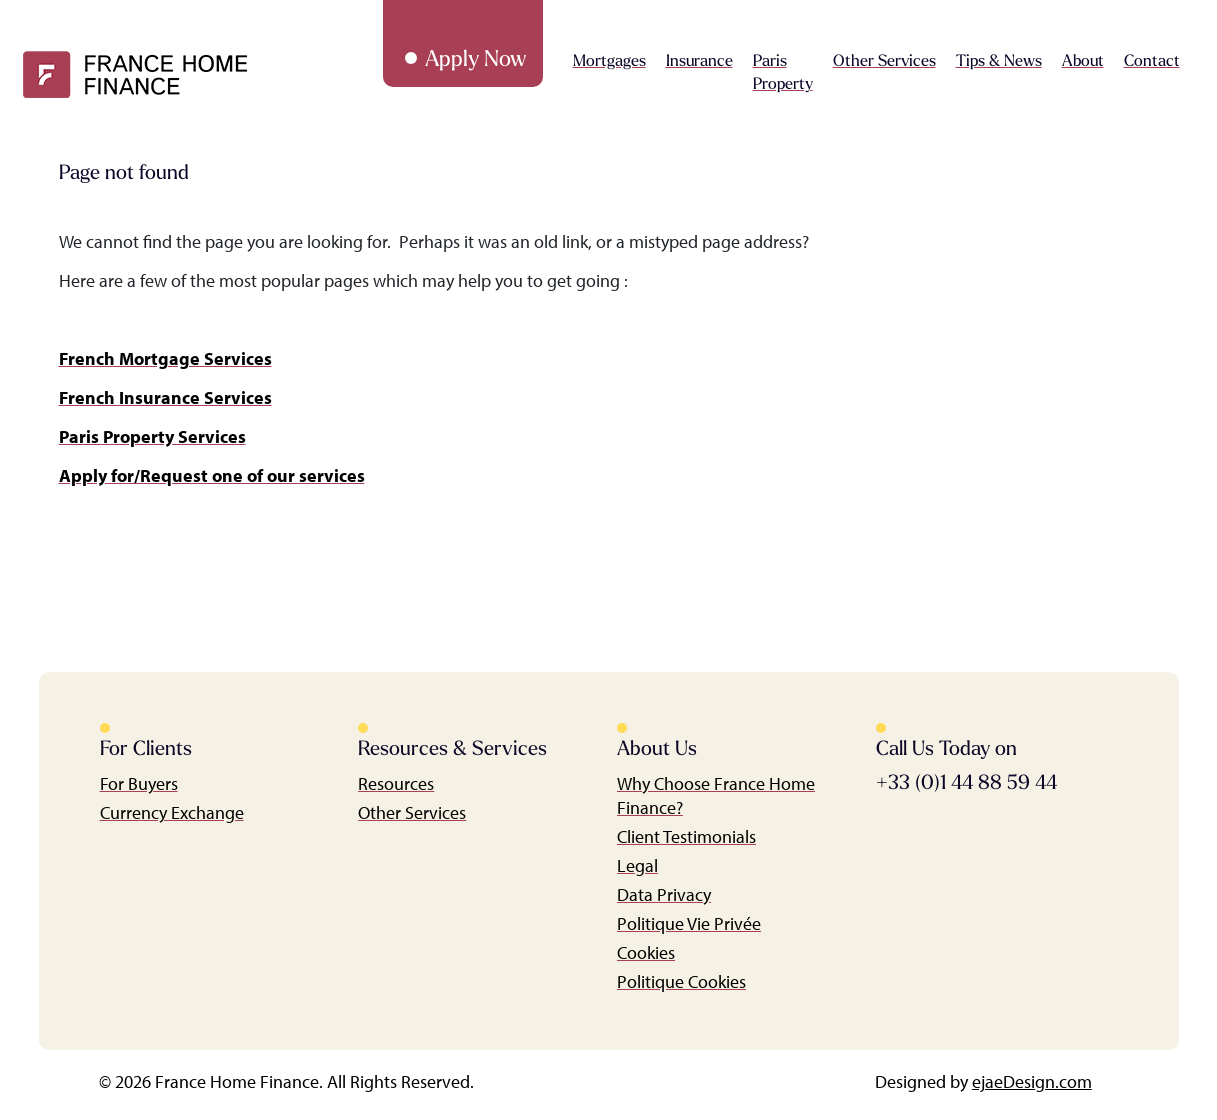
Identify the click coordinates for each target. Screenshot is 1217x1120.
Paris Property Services (152, 436)
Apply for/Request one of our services (212, 475)
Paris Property (783, 73)
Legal (637, 865)
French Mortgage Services (165, 358)
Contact (1152, 62)
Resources (396, 783)
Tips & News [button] (999, 62)
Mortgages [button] (609, 62)
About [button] (1083, 62)
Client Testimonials (686, 836)
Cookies (646, 952)
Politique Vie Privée (689, 923)
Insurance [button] (699, 62)
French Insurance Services (165, 397)
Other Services (412, 812)
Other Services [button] (884, 62)
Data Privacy (664, 894)
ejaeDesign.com (1032, 1081)
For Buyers (139, 783)
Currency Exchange (172, 812)
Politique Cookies (681, 981)
